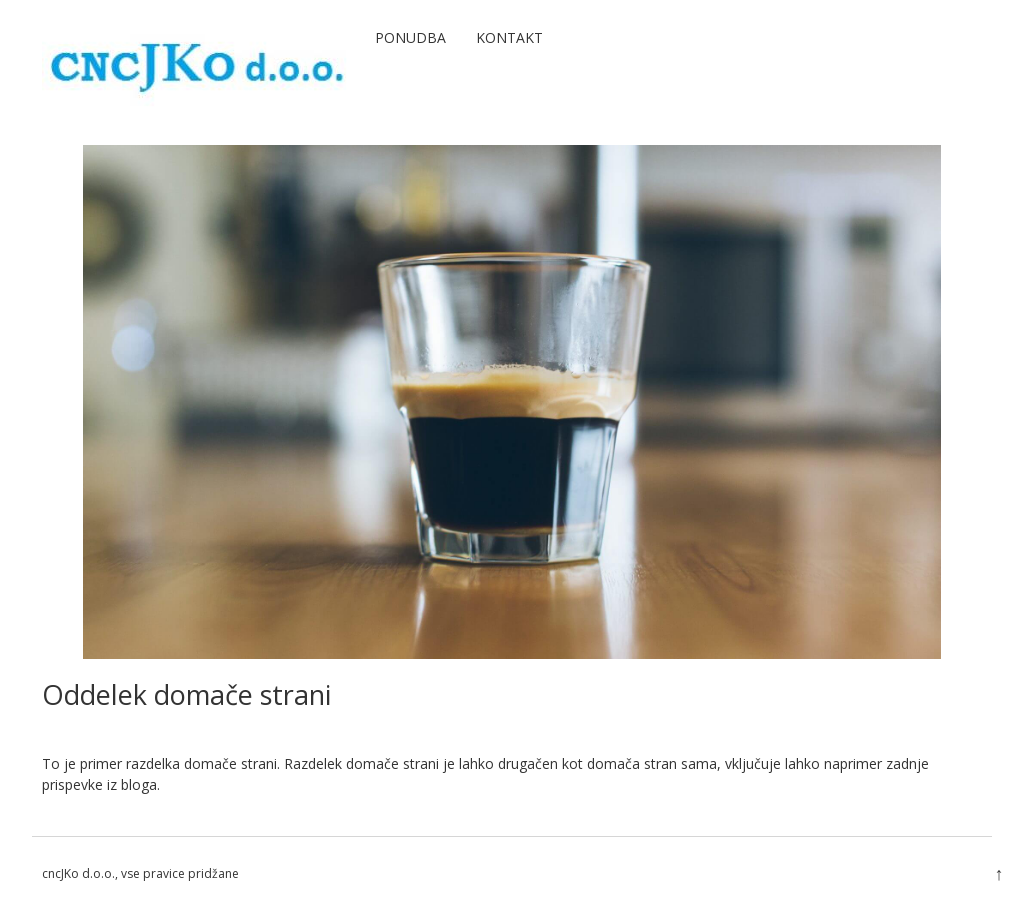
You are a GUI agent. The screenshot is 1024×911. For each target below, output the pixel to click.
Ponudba (410, 37)
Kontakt (509, 37)
